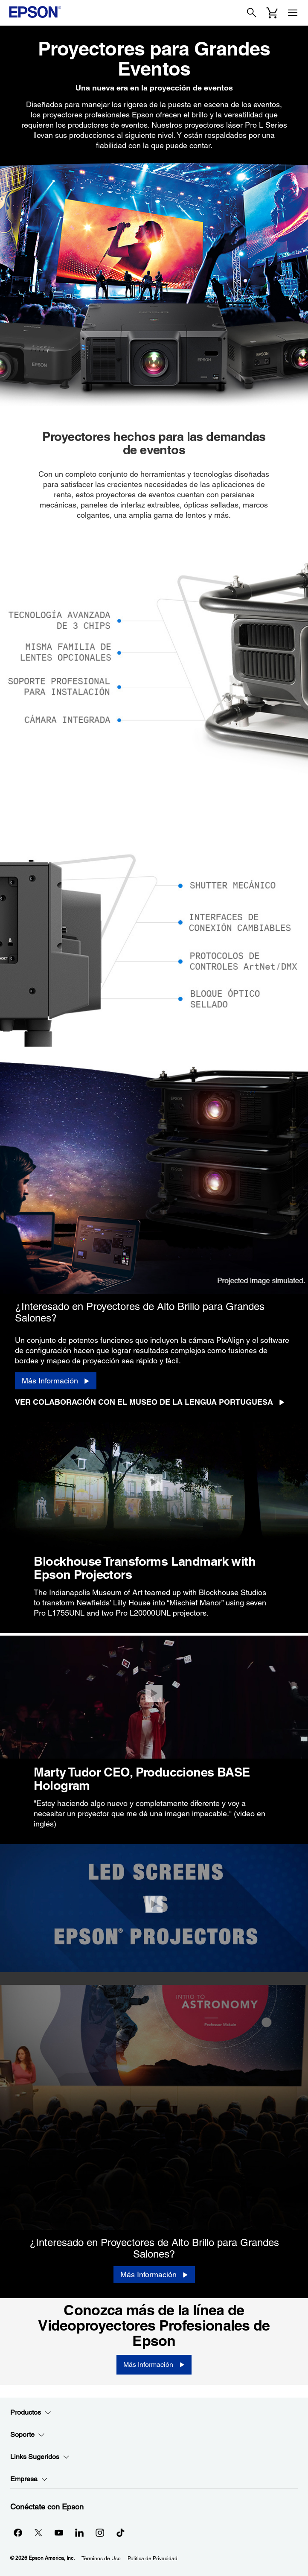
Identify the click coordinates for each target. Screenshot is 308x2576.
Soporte (27, 2434)
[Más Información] (55, 1380)
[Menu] (292, 13)
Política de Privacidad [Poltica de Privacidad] (152, 2558)
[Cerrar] (154, 1482)
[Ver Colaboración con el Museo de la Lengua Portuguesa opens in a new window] (153, 1402)
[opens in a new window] (120, 2532)
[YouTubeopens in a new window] (59, 2532)
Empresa (29, 2479)
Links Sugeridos (40, 2457)
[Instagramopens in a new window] (100, 2532)
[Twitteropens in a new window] (38, 2532)
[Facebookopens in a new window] (18, 2532)
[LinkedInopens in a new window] (79, 2532)
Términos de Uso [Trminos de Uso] (101, 2558)
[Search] (252, 13)
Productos (30, 2412)
